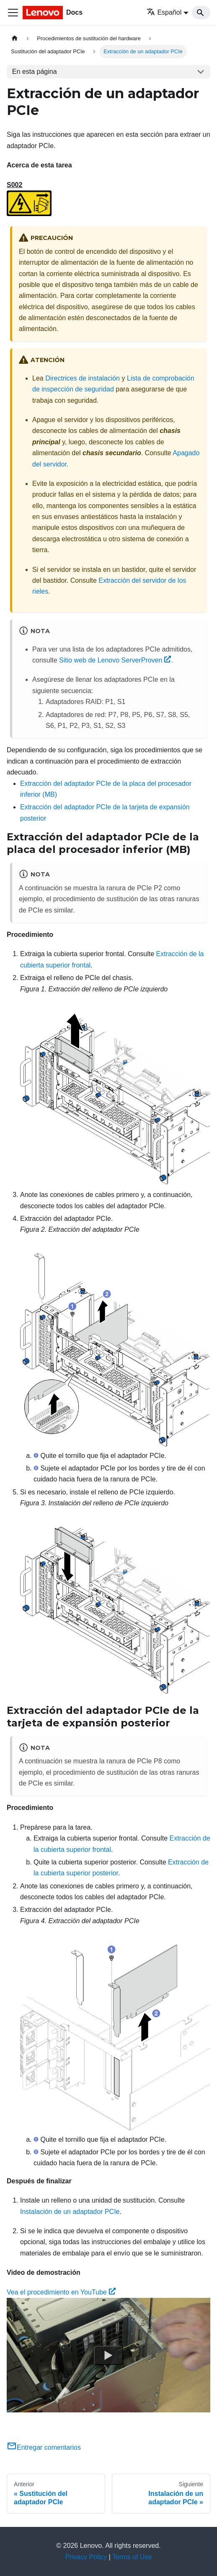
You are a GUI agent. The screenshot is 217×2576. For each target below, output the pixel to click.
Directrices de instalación (82, 378)
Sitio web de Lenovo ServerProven (115, 660)
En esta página (34, 71)
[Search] (201, 12)
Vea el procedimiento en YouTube (61, 2292)
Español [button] (164, 12)
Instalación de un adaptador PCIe (70, 2211)
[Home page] (15, 38)
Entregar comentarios (44, 2447)
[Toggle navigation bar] (13, 12)
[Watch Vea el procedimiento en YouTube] (108, 2355)
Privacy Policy (86, 2556)
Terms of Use (132, 2556)
